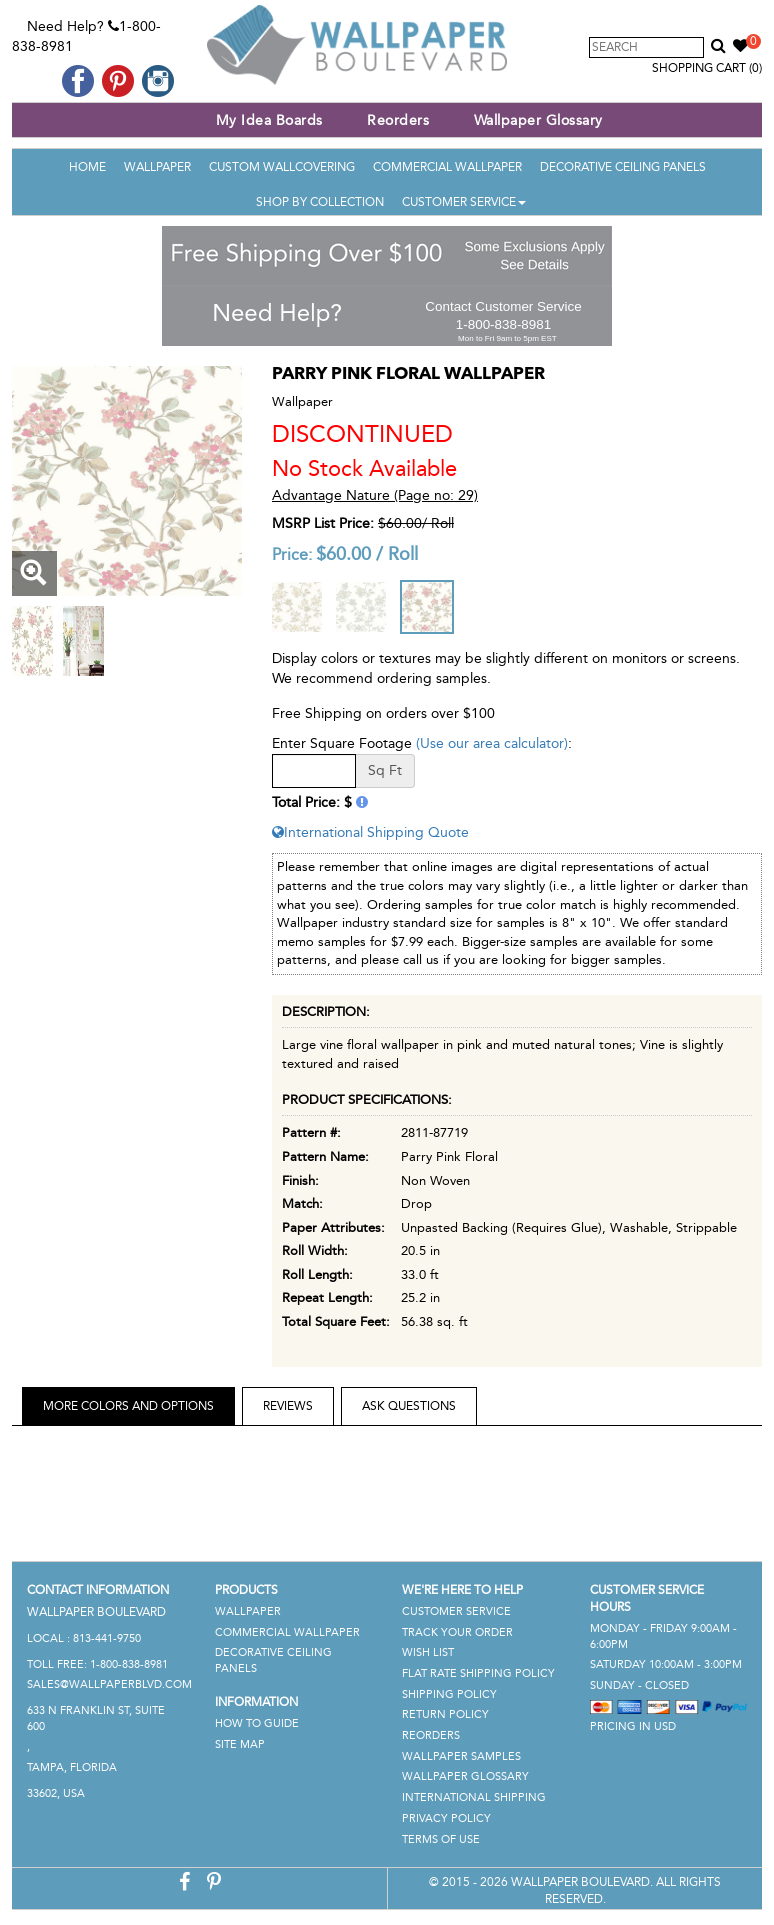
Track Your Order (457, 1632)
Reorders (398, 120)
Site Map (240, 1744)
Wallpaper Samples (461, 1756)
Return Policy (445, 1714)
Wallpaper (157, 167)
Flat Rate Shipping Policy (478, 1673)
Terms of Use (441, 1839)
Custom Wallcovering (282, 167)
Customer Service (464, 202)
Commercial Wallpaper (447, 167)
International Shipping (474, 1797)
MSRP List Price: (323, 523)
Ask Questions (409, 1406)
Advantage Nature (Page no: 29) (375, 495)
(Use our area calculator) (492, 743)
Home (87, 167)
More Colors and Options (128, 1406)
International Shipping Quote (370, 832)
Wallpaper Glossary (538, 120)
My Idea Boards (269, 120)
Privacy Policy (446, 1818)
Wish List (428, 1652)
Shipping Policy (449, 1694)
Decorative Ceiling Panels (623, 167)
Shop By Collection (320, 202)
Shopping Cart (707, 68)
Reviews (288, 1406)
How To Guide (257, 1723)
